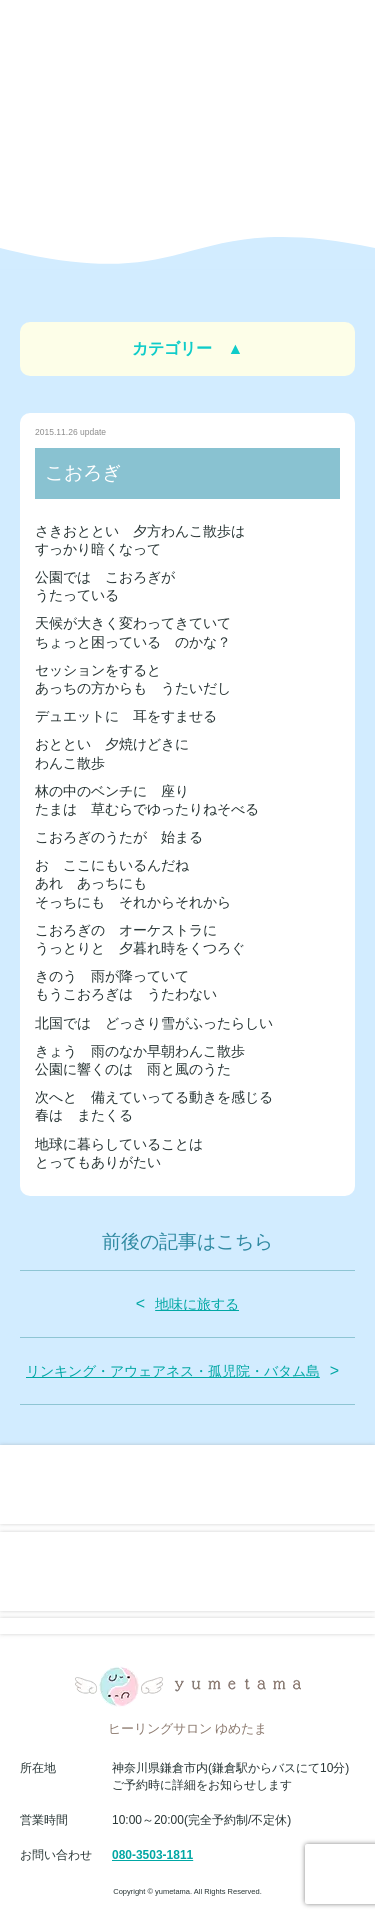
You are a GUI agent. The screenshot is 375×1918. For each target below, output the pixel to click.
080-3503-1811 (152, 1855)
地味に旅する (197, 1304)
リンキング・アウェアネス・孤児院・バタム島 (173, 1371)
